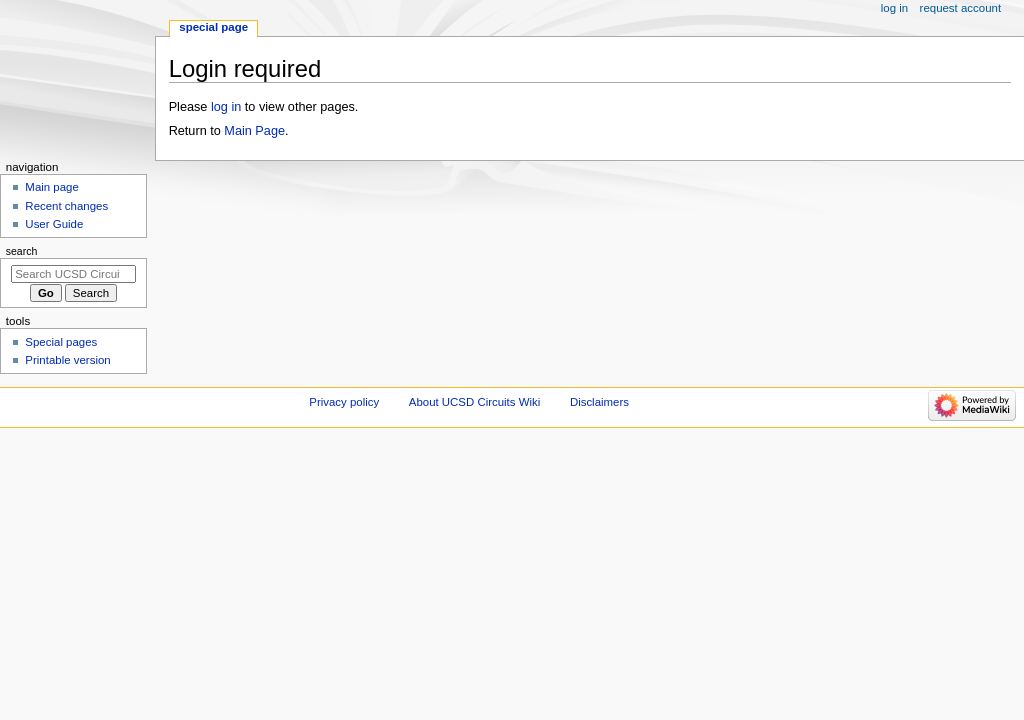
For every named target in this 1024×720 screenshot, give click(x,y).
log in (226, 107)
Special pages (61, 342)
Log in (894, 8)
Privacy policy (344, 402)
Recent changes (66, 206)
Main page (52, 187)
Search (22, 251)
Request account (961, 8)
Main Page (254, 131)
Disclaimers (599, 402)
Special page (213, 27)
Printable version (67, 360)
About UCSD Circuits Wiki (474, 402)
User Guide (54, 224)
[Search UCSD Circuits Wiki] (73, 274)
